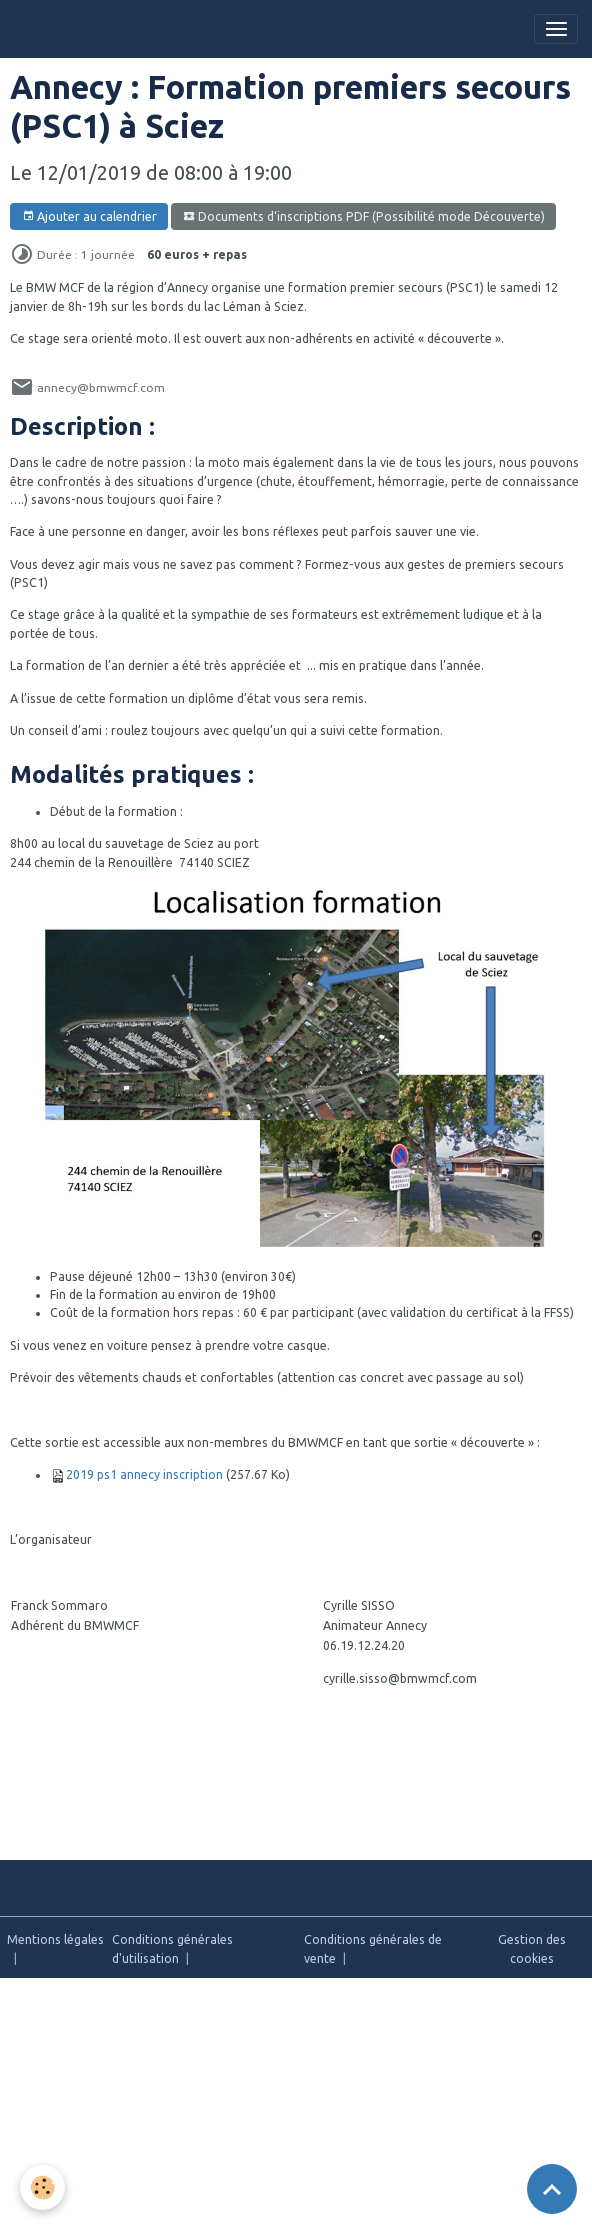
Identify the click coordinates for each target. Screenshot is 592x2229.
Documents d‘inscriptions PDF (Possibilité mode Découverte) (364, 216)
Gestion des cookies (532, 1948)
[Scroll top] (552, 2189)
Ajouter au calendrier (89, 216)
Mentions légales (55, 1939)
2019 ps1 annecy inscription (144, 1474)
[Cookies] (42, 2187)
